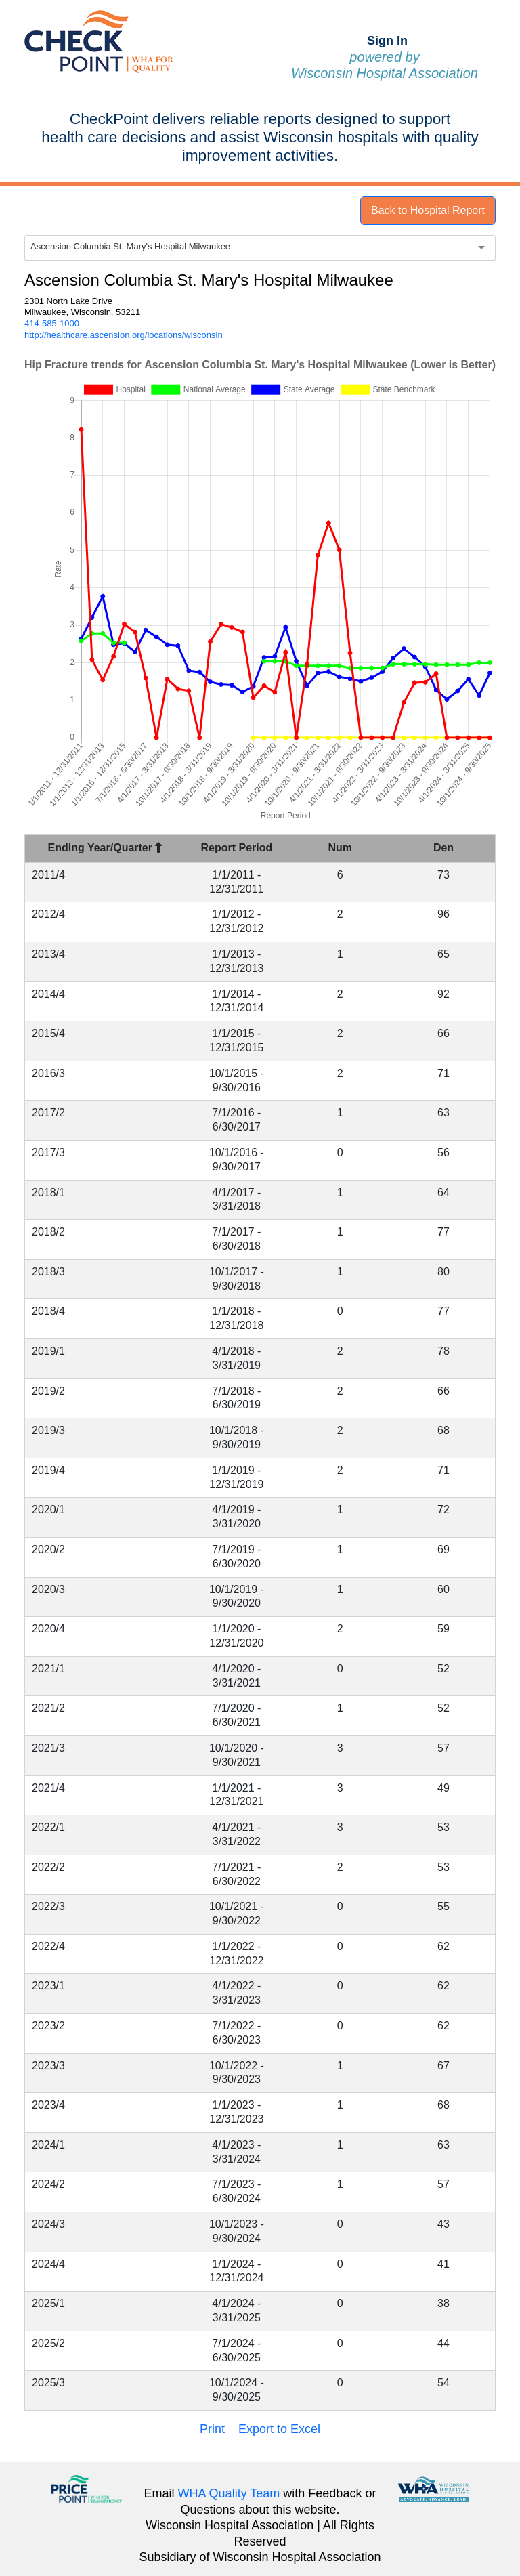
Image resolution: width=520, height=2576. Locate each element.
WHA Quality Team (229, 2493)
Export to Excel (279, 2429)
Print (212, 2429)
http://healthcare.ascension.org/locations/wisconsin (123, 335)
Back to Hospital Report (428, 210)
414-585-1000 (51, 323)
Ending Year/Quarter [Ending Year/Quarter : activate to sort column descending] (105, 847)
